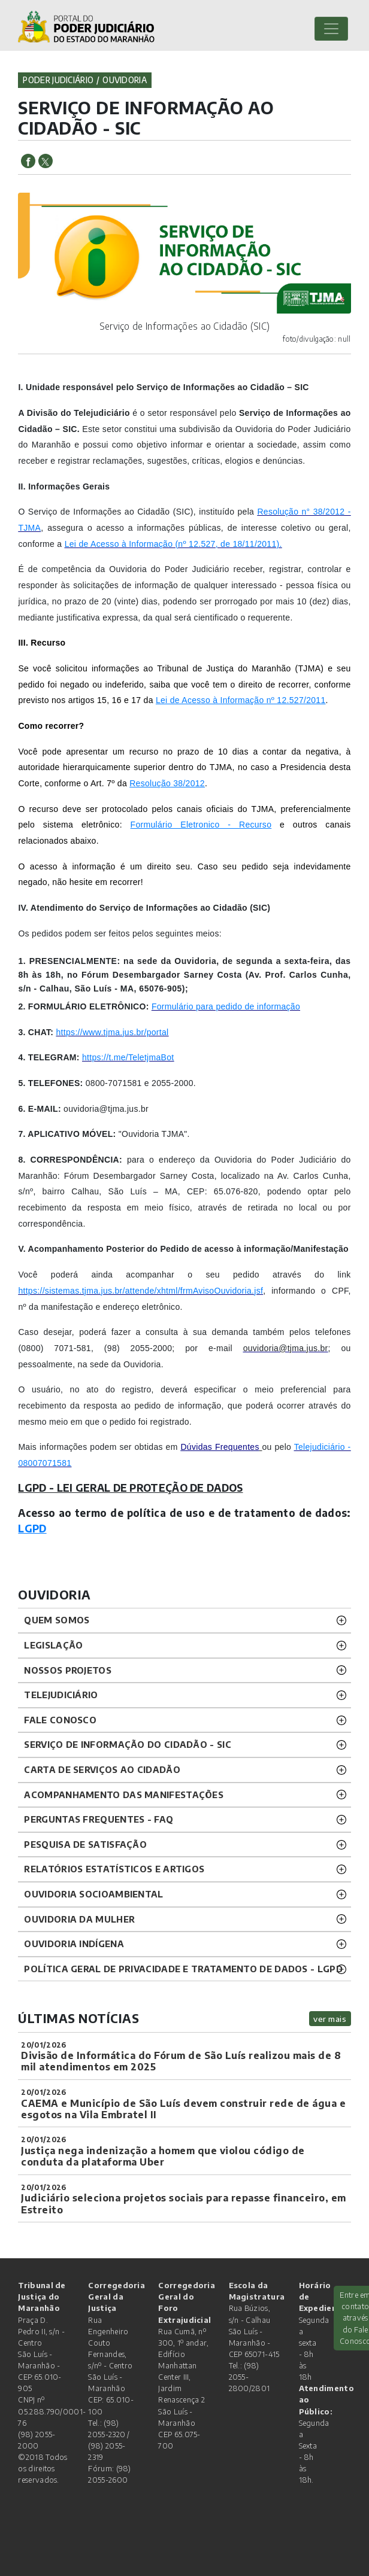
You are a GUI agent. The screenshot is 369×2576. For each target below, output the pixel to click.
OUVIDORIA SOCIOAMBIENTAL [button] (93, 1893)
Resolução (150, 783)
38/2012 (188, 783)
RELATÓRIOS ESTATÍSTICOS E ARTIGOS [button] (114, 1868)
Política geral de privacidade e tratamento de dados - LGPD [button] (183, 1968)
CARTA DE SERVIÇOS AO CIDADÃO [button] (102, 1769)
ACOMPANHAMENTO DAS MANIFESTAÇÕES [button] (123, 1794)
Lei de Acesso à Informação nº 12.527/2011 (241, 700)
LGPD (32, 1528)
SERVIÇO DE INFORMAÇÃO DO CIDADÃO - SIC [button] (127, 1744)
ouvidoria (124, 80)
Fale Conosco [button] (60, 1719)
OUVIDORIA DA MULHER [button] (79, 1919)
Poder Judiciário (58, 80)
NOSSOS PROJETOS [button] (67, 1670)
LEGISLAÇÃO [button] (53, 1645)
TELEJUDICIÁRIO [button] (61, 1694)
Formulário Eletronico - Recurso (201, 824)
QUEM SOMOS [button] (56, 1619)
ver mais (329, 2019)
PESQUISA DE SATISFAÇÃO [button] (85, 1844)
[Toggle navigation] (331, 29)
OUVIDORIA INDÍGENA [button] (73, 1943)
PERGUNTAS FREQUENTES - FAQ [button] (98, 1819)
